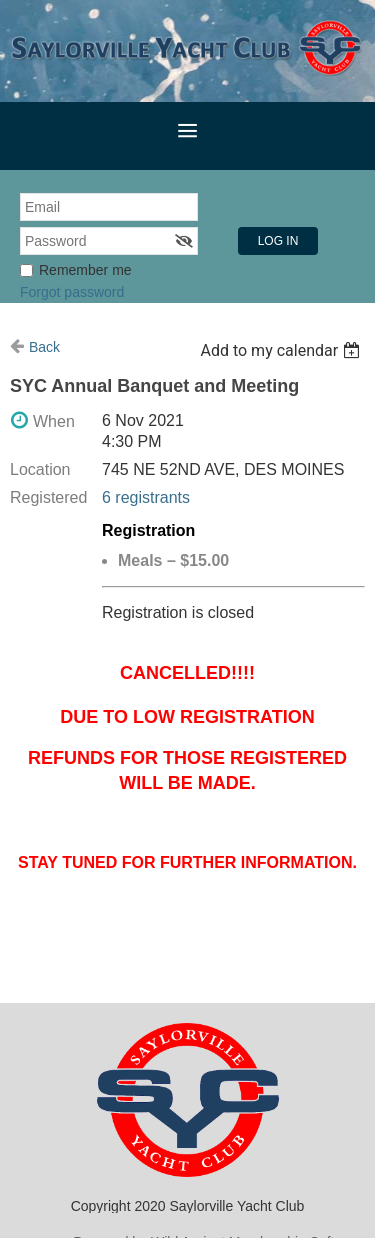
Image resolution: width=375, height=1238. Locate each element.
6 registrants (146, 497)
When (54, 421)
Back (44, 347)
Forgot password (72, 292)
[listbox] (282, 350)
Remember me (85, 270)
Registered (48, 497)
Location (40, 469)
